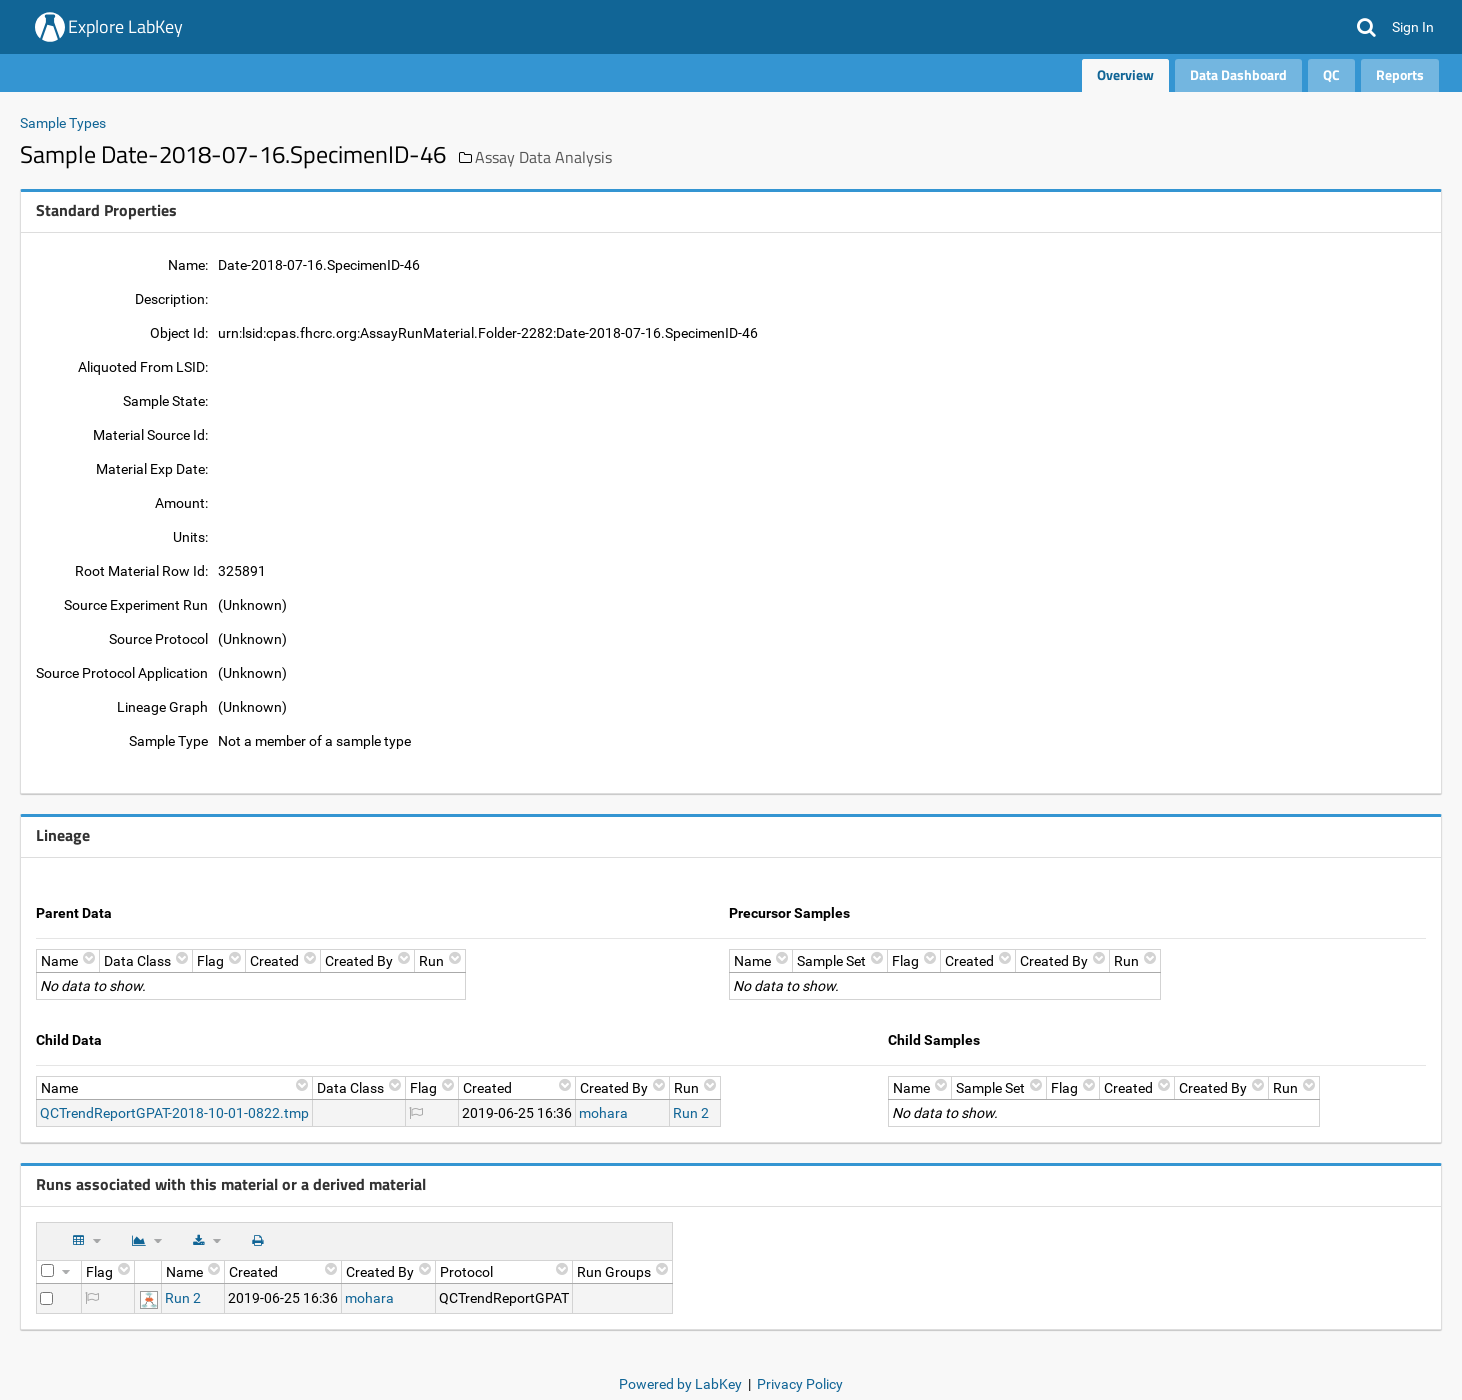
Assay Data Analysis (543, 157)
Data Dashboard (1238, 74)
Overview (1125, 74)
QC (1331, 74)
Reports (1400, 74)
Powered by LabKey (680, 1384)
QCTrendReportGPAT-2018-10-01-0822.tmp (174, 1113)
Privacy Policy (800, 1384)
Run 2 (691, 1113)
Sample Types (63, 123)
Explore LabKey (125, 26)
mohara (603, 1113)
